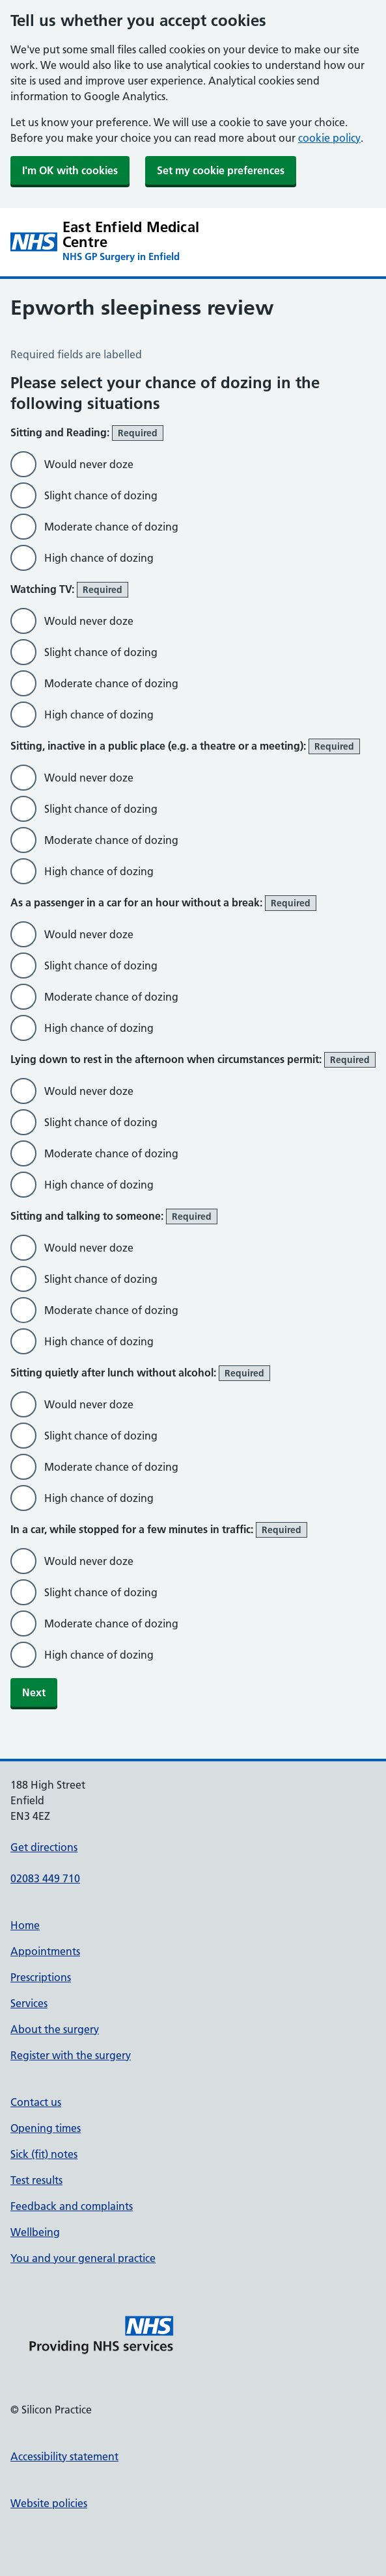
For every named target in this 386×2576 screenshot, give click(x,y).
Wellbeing (35, 2232)
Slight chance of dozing (101, 495)
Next (34, 1692)
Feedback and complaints (71, 2206)
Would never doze (88, 464)
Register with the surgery (70, 2055)
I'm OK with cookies (70, 170)
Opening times (45, 2128)
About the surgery (54, 2029)
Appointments (45, 1951)
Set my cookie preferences (220, 170)
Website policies (48, 2503)
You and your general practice (83, 2258)
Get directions (43, 1847)
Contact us (35, 2102)
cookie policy (329, 137)
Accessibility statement (64, 2456)
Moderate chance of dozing (111, 526)
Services (29, 2003)
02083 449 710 (45, 1878)
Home (25, 1925)
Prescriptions (40, 1977)
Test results (36, 2180)
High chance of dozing (99, 557)
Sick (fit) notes (43, 2154)
